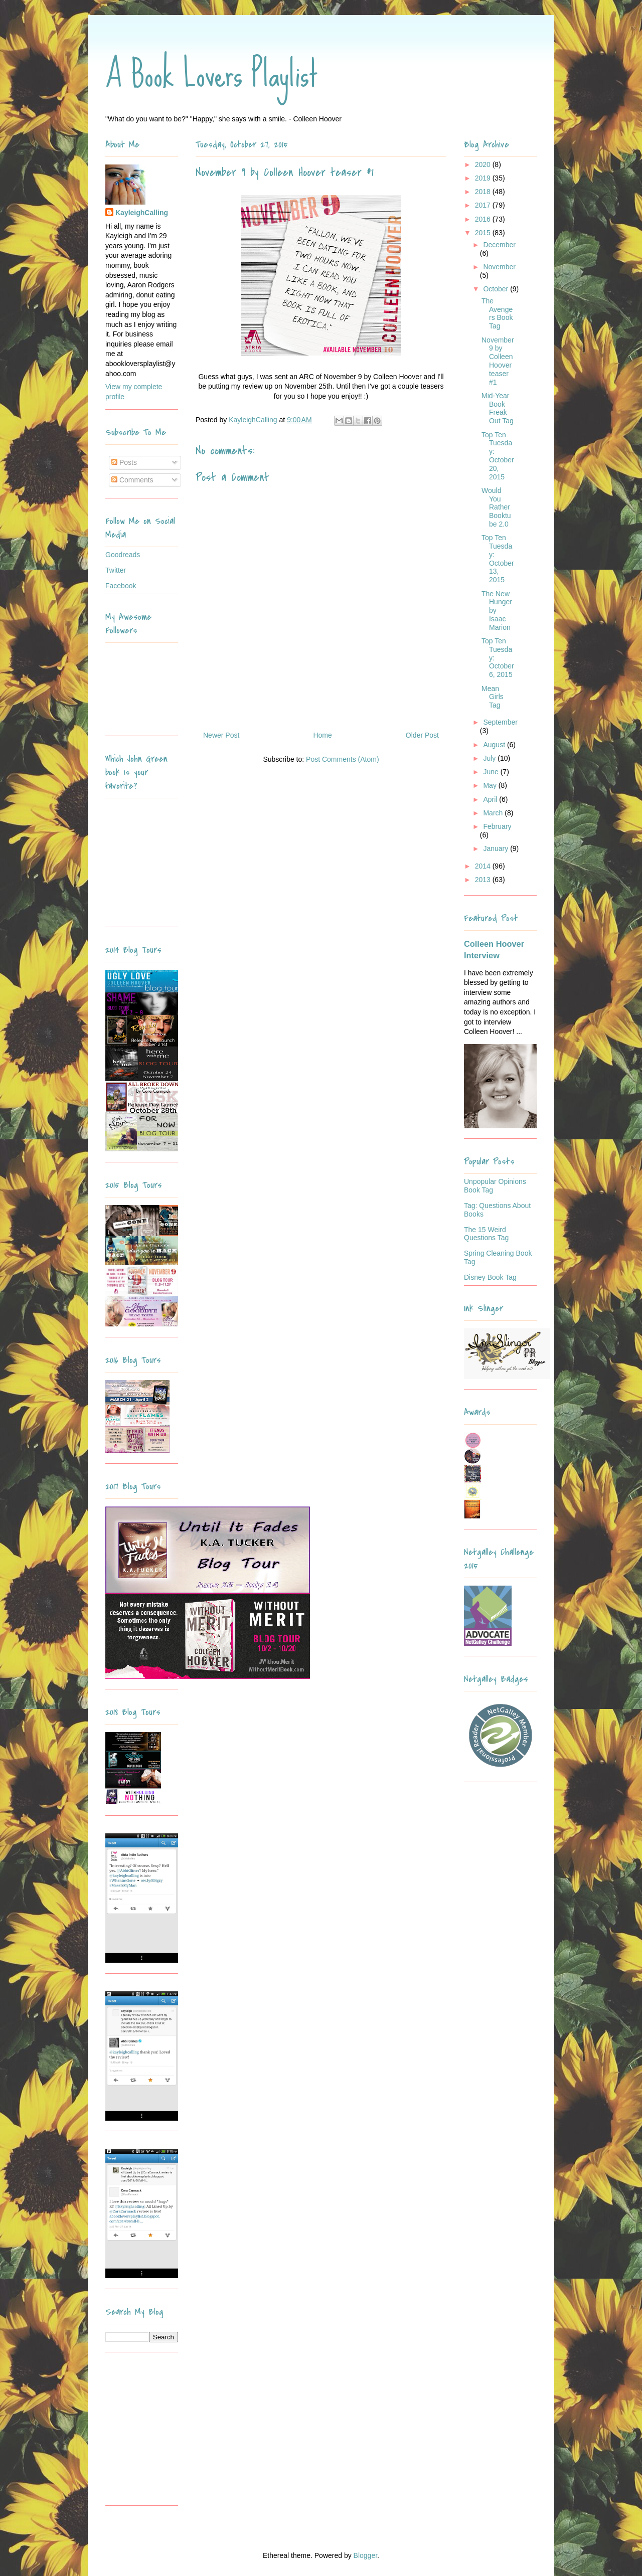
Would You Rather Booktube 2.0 (496, 507)
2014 (484, 866)
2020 (484, 164)
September (500, 722)
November (499, 267)
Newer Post (221, 735)
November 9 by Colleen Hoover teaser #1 (498, 361)
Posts (124, 462)
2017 (484, 205)
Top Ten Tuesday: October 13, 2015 (498, 559)
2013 (484, 880)
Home (322, 735)
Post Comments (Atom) (342, 759)
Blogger (365, 2555)
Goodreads (122, 555)
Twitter (115, 570)
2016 (484, 219)
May (490, 785)
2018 (484, 192)
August (495, 745)
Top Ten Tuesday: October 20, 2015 (498, 456)
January (496, 848)
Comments (132, 480)
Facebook (120, 586)
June (491, 772)
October (496, 289)
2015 (484, 233)
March (494, 813)
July (490, 758)
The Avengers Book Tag (497, 313)
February (497, 826)
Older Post (422, 735)
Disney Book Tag (490, 1277)
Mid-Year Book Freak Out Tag (498, 408)
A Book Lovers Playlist (211, 74)
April (491, 799)
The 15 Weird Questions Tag (486, 1234)
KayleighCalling (141, 213)
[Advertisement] (168, 2432)
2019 (484, 178)
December (499, 245)
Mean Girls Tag (493, 697)
